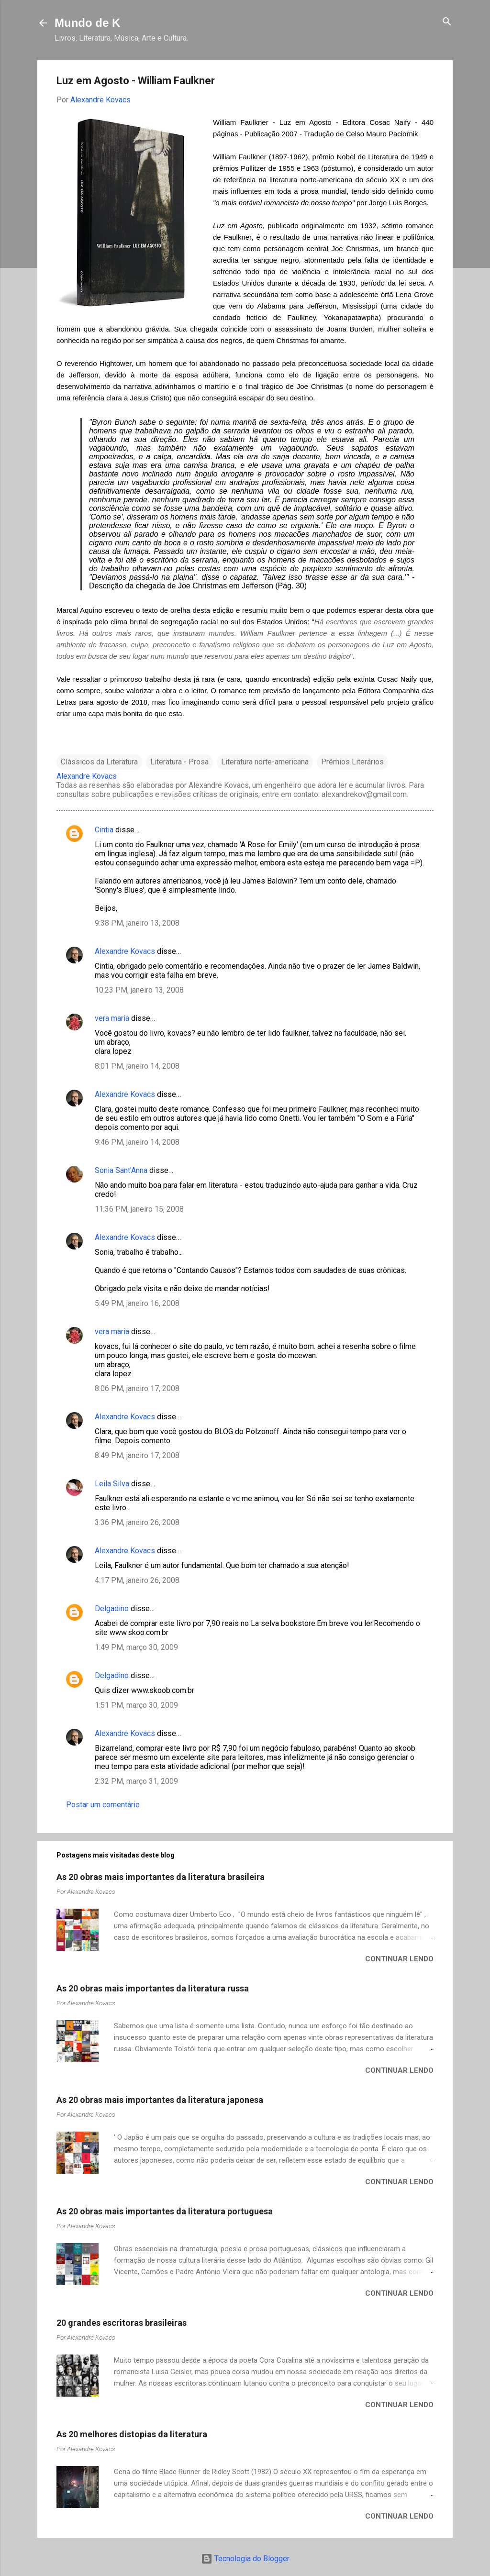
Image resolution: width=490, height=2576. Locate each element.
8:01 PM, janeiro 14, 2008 (137, 1066)
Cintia (104, 829)
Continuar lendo (399, 1959)
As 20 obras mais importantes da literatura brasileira (160, 1877)
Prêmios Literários (352, 761)
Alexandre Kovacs (125, 951)
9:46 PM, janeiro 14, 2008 (137, 1142)
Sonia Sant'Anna (122, 1170)
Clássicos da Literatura (99, 761)
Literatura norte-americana (265, 761)
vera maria (112, 1018)
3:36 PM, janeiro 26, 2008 (137, 1522)
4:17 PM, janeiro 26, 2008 (137, 1580)
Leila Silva (112, 1483)
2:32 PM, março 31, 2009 (136, 1781)
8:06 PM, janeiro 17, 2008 (137, 1388)
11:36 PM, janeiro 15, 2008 (139, 1209)
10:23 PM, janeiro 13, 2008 (139, 990)
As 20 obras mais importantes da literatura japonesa (159, 2100)
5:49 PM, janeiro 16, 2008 (137, 1303)
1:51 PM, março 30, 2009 (136, 1705)
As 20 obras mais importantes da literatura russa (152, 1988)
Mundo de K (87, 22)
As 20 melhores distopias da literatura (131, 2434)
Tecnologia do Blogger (245, 2558)
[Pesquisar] (447, 22)
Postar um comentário (103, 1804)
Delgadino (112, 1608)
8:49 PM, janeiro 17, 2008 (137, 1455)
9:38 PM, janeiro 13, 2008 (137, 923)
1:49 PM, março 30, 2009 (136, 1647)
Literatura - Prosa (179, 761)
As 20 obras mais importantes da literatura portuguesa (164, 2211)
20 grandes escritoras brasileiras (121, 2323)
